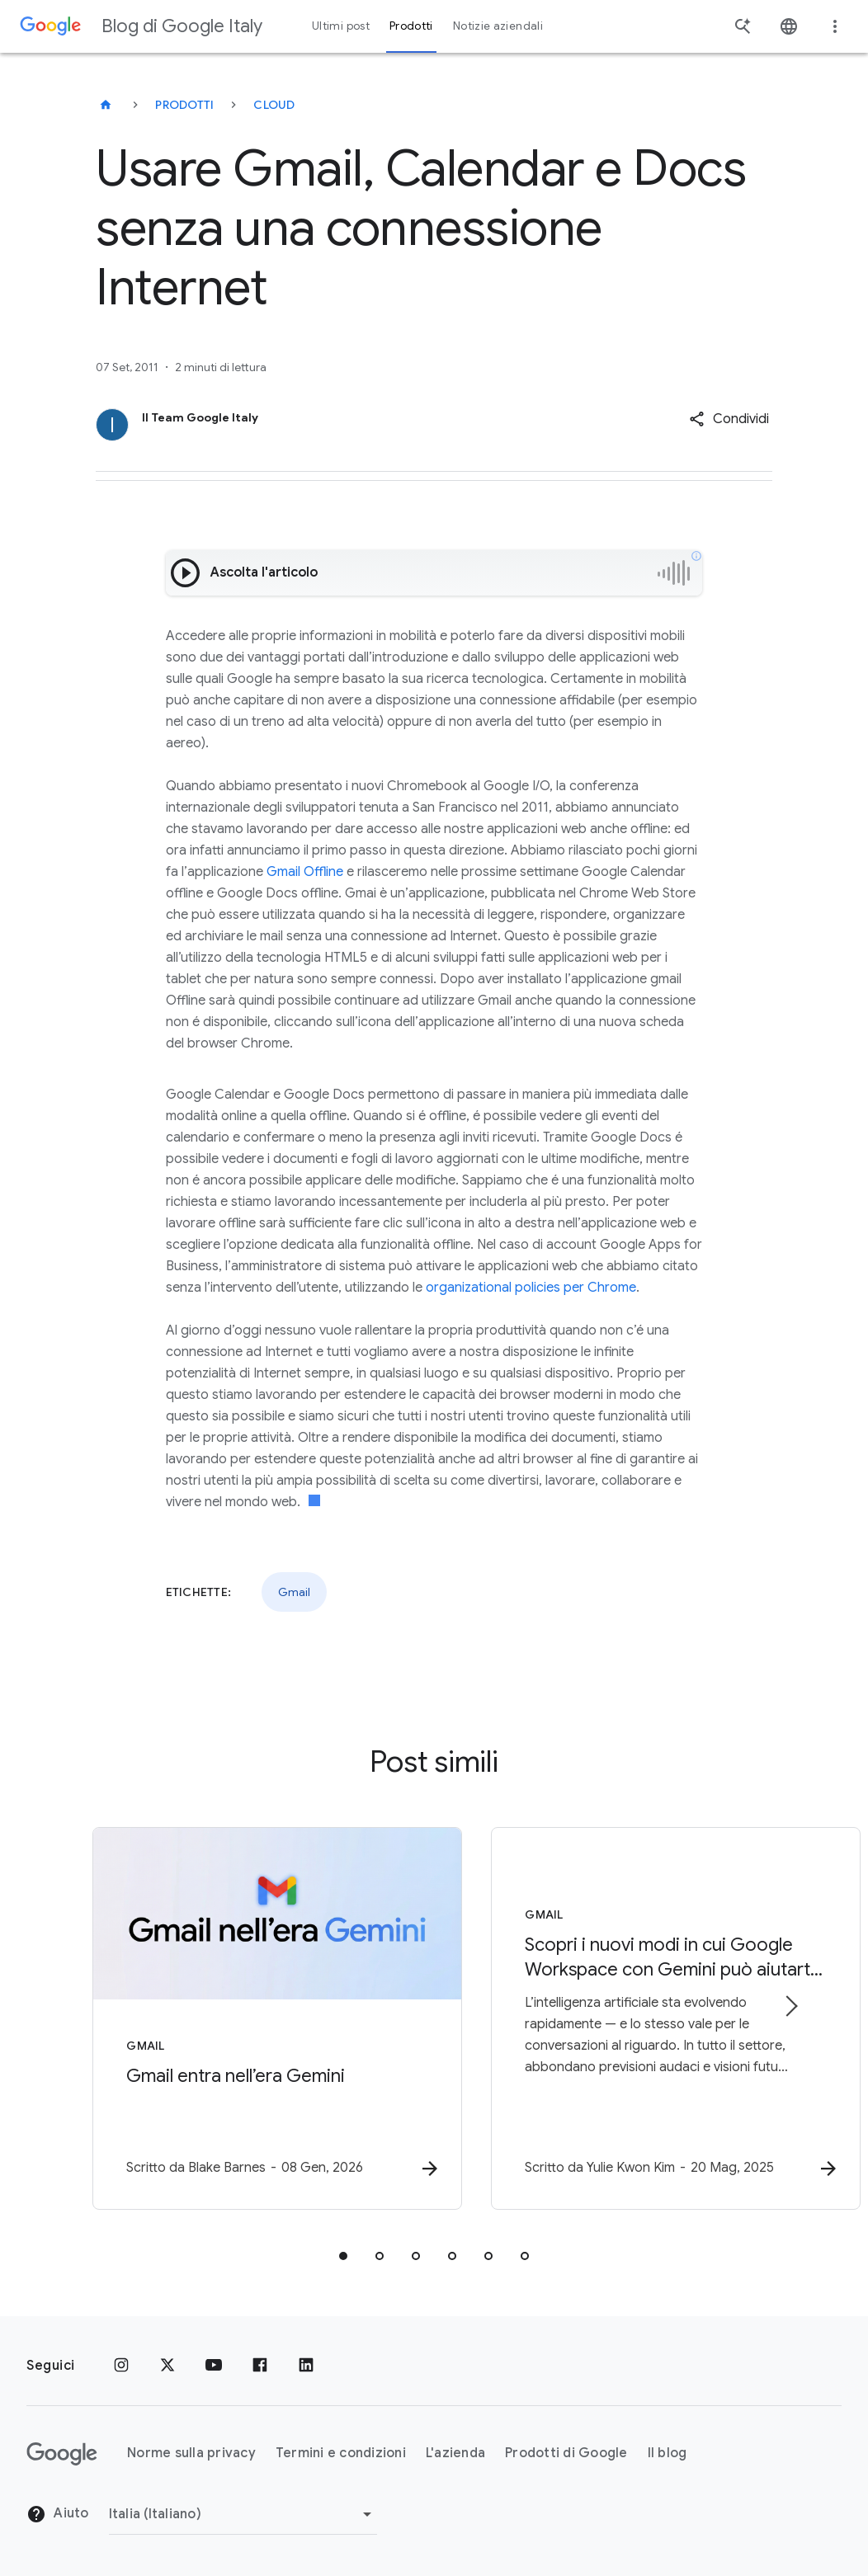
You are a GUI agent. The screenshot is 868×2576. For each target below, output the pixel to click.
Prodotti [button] (411, 26)
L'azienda (455, 2453)
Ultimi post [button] (341, 26)
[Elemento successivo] (790, 2007)
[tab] (343, 2257)
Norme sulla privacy (191, 2453)
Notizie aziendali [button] (498, 26)
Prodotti (184, 104)
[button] (729, 419)
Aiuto (57, 2514)
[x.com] (167, 2365)
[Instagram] (121, 2365)
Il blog (667, 2453)
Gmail (294, 1592)
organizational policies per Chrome (531, 1287)
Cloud (274, 104)
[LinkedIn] (306, 2365)
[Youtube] (214, 2365)
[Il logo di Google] (61, 2454)
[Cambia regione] (243, 2514)
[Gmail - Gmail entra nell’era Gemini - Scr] (218, 2019)
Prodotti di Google (566, 2453)
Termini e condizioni (341, 2453)
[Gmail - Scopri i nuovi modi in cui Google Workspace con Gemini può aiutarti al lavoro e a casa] (650, 2019)
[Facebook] (260, 2365)
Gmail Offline (305, 872)
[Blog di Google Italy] (105, 105)
